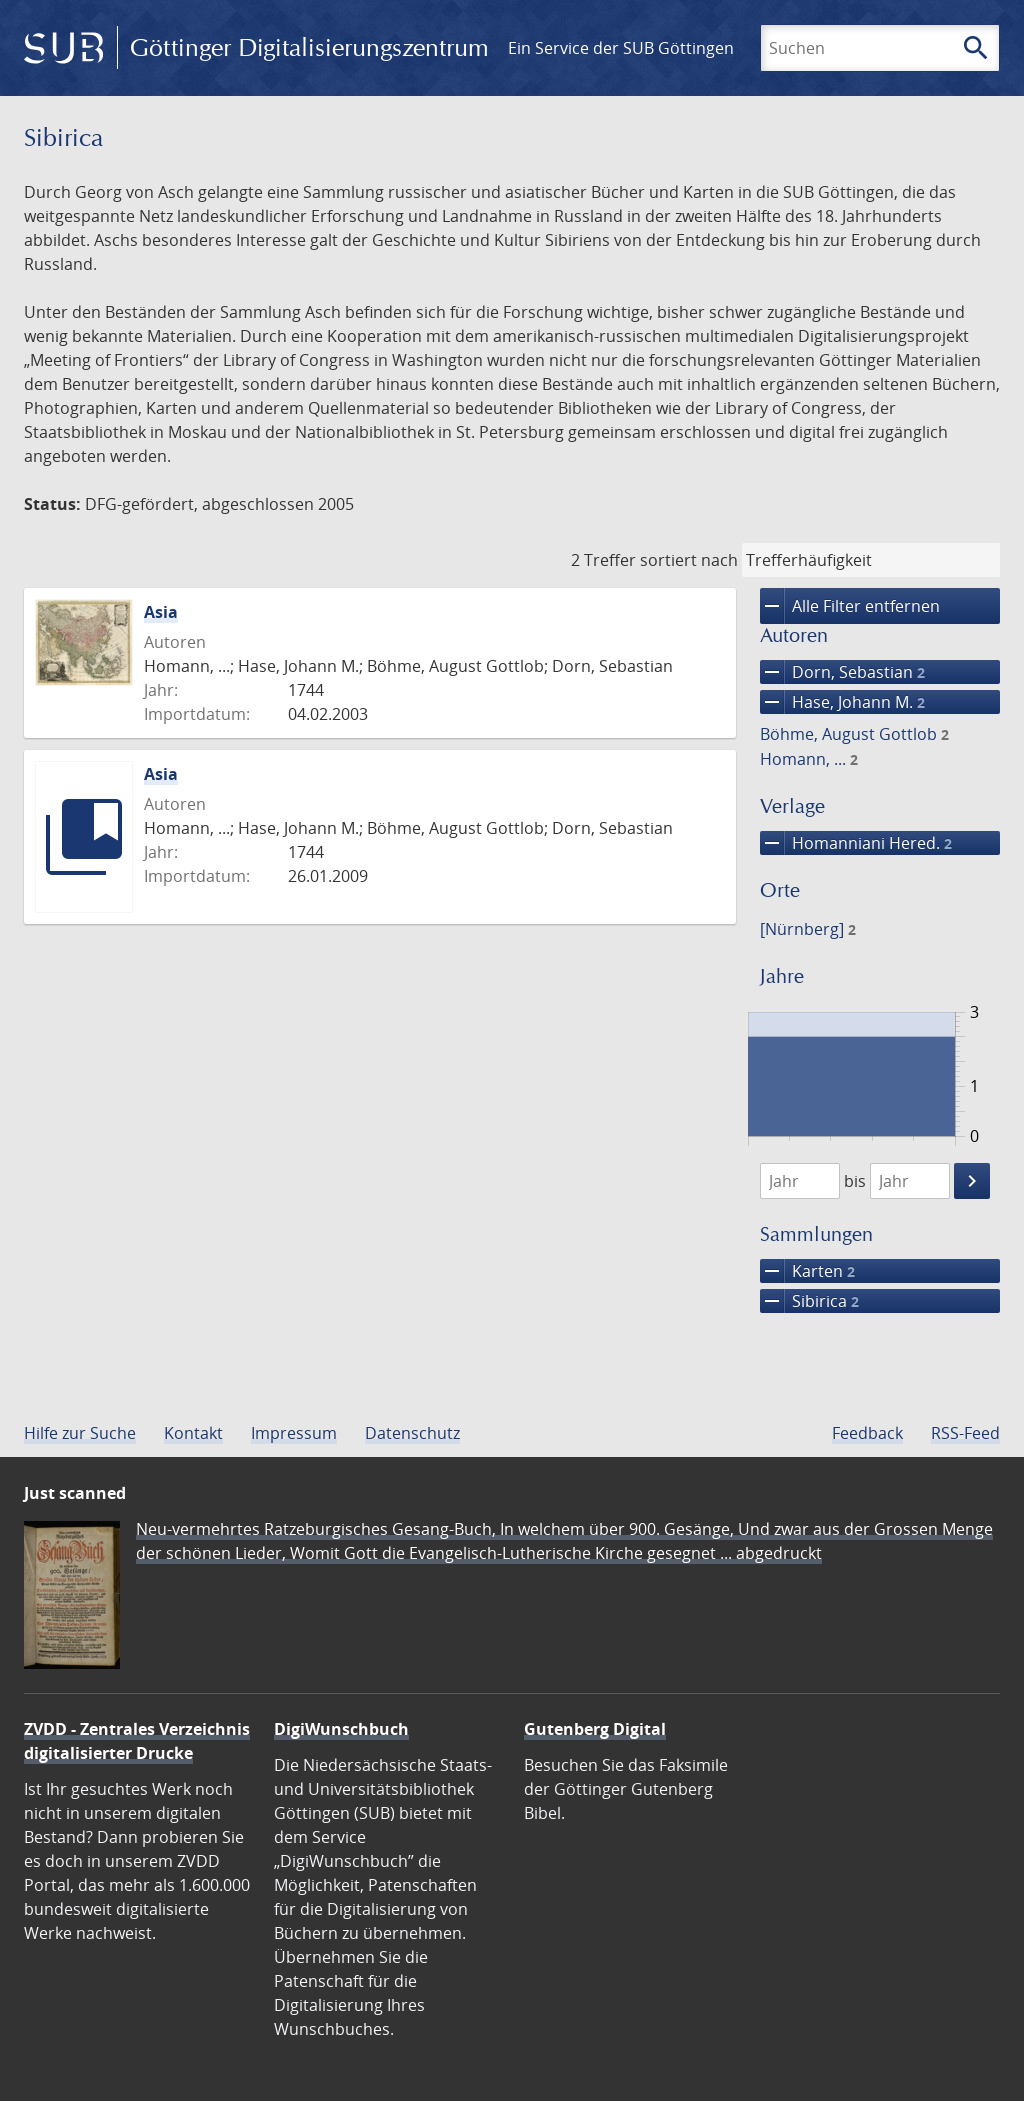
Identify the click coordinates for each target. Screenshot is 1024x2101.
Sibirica (809, 1301)
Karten (807, 1271)
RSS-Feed (965, 1433)
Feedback (867, 1433)
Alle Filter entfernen (850, 606)
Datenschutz (412, 1433)
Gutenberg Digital (595, 1729)
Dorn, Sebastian (842, 672)
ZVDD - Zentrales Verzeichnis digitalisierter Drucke (137, 1741)
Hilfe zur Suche (80, 1433)
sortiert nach (689, 560)
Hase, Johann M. (842, 702)
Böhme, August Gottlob (854, 734)
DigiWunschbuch (341, 1729)
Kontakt (193, 1433)
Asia (161, 612)
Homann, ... (809, 759)
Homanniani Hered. (856, 843)
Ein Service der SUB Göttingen (621, 48)
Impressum (294, 1433)
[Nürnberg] (808, 929)
